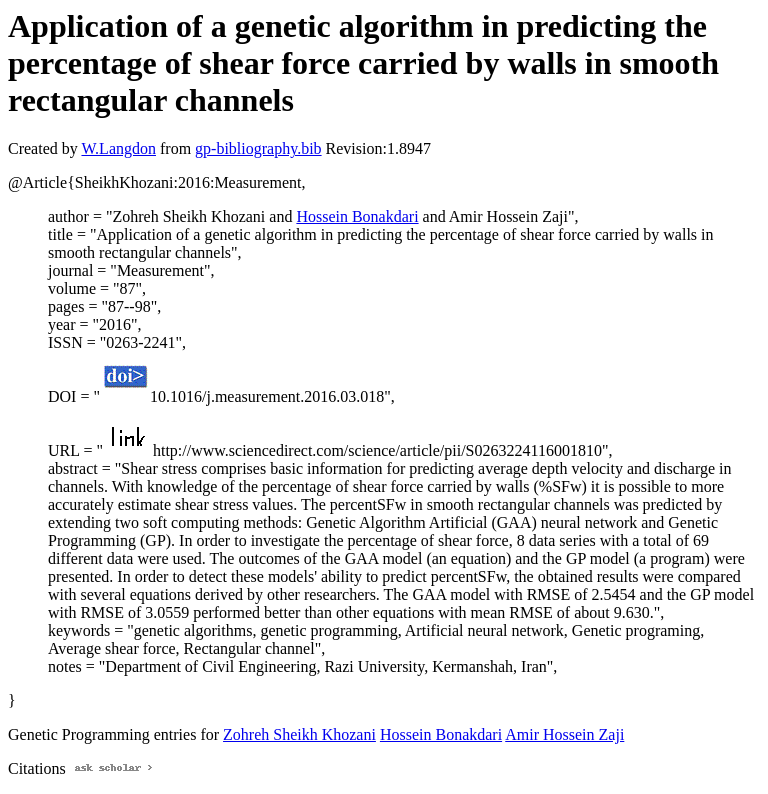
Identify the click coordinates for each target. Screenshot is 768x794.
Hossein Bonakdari (357, 216)
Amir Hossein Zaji (564, 734)
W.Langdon (118, 148)
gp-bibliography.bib (258, 148)
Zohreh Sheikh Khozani (299, 734)
